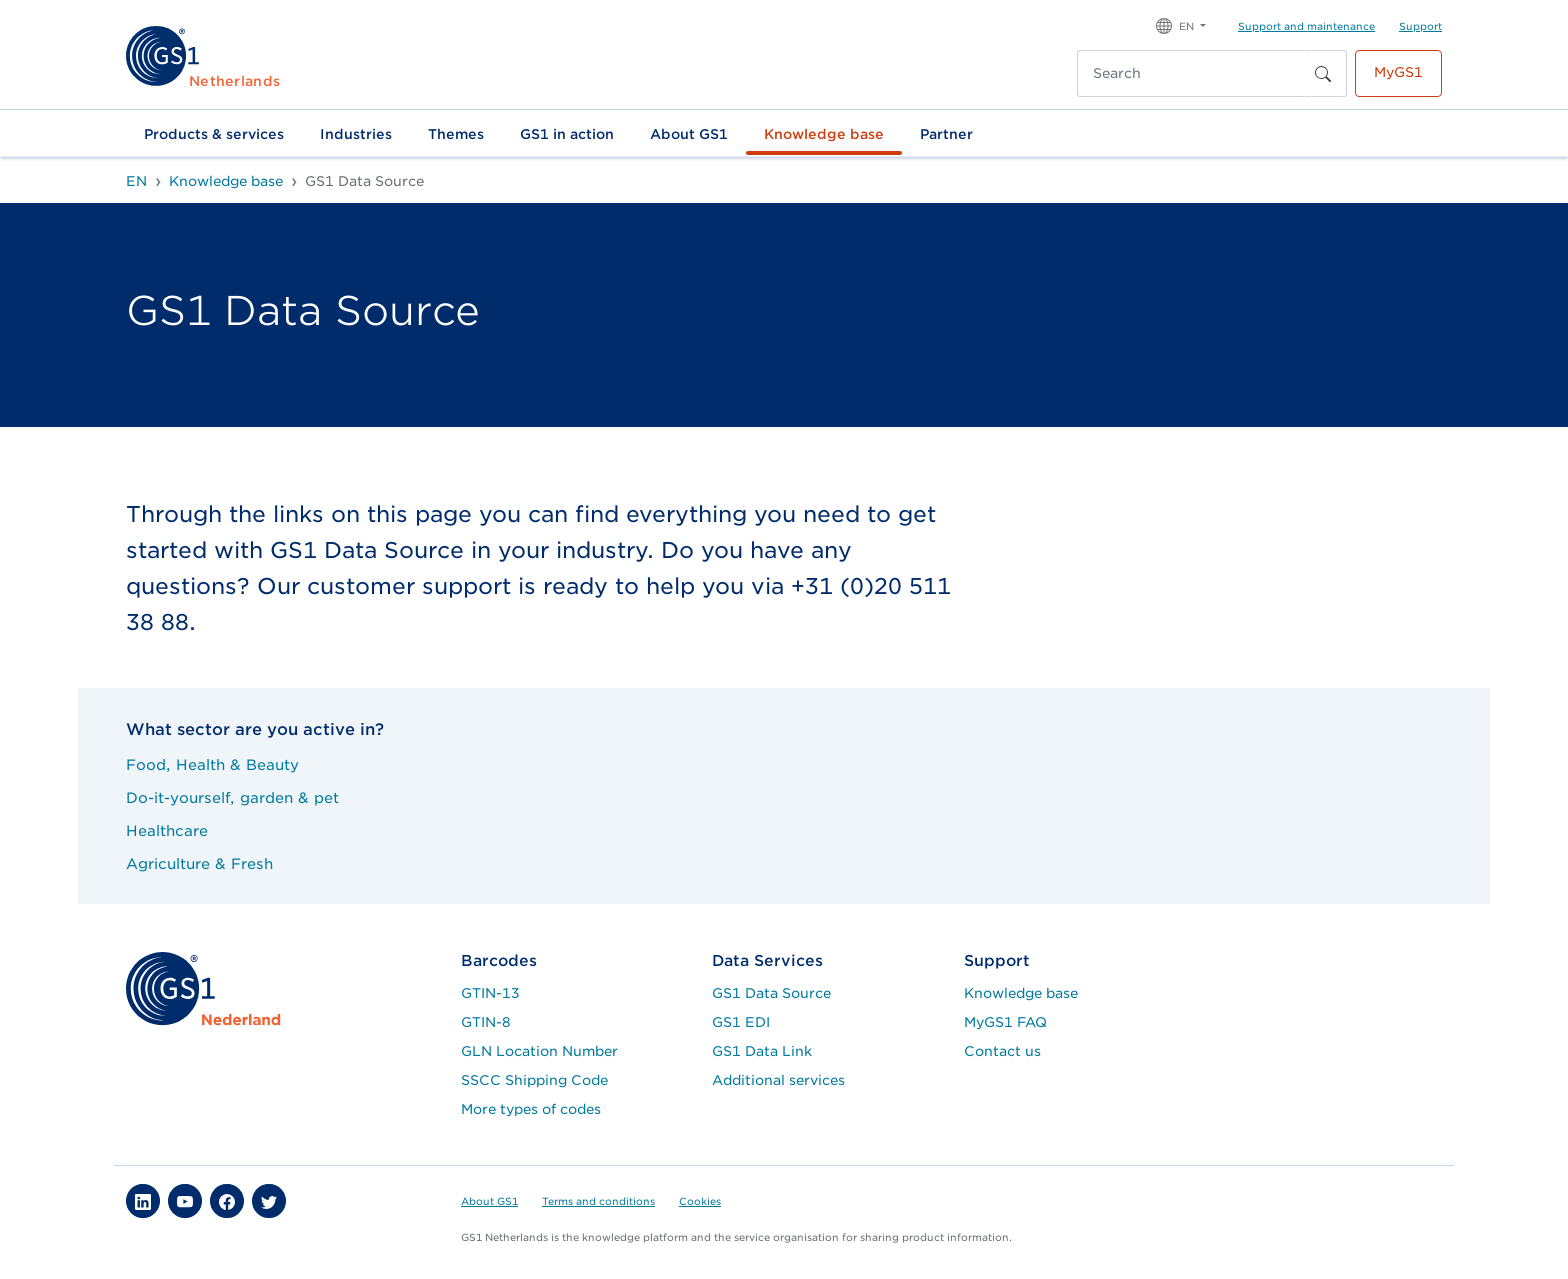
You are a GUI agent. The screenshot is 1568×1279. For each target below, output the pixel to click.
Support (1420, 26)
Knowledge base (824, 134)
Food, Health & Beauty (212, 764)
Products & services (214, 134)
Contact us (1002, 1051)
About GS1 (689, 134)
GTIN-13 (490, 993)
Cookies (700, 1201)
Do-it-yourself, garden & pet (232, 797)
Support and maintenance (1306, 26)
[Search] (1191, 73)
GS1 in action (567, 134)
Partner (946, 134)
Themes (456, 134)
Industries (356, 134)
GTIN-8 (486, 1022)
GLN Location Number (539, 1051)
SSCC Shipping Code (534, 1080)
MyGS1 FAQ (1005, 1022)
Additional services (778, 1080)
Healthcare (167, 830)
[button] (1181, 24)
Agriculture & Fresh (199, 863)
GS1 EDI (741, 1022)
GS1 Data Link (762, 1051)
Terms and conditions (598, 1201)
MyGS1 (1398, 72)
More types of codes (531, 1109)
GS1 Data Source (771, 993)
